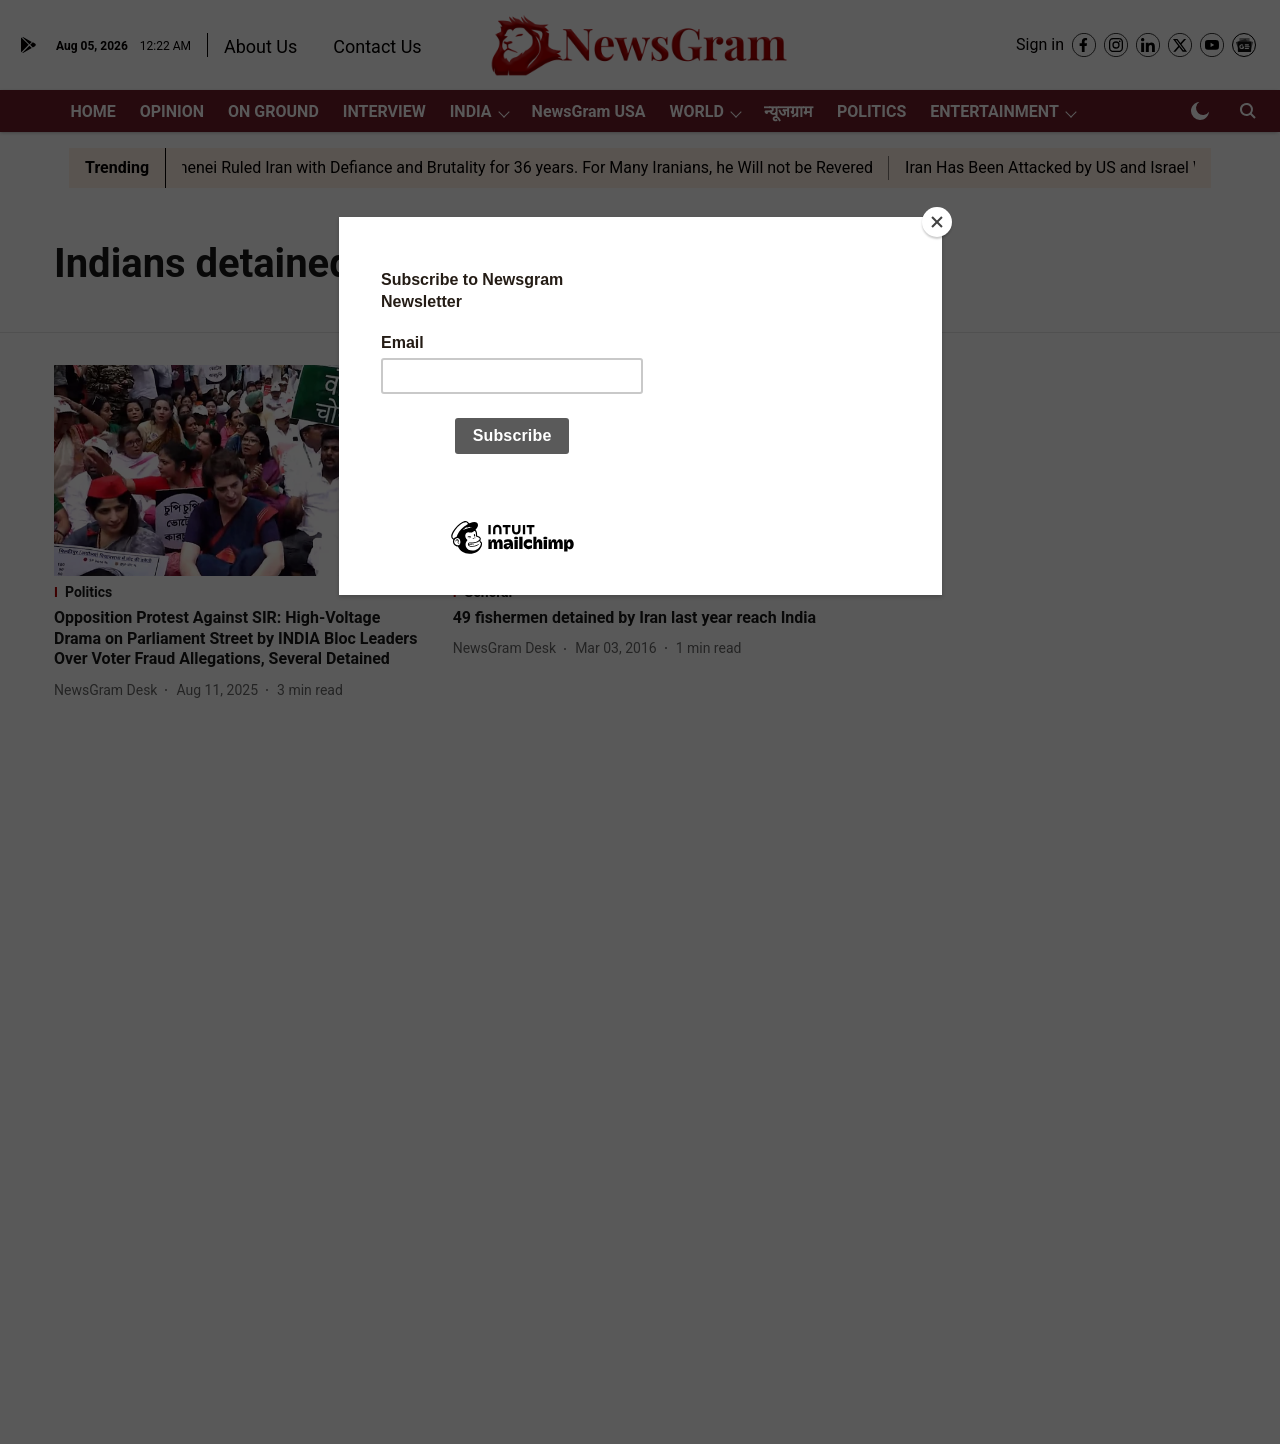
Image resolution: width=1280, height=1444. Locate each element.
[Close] (937, 222)
